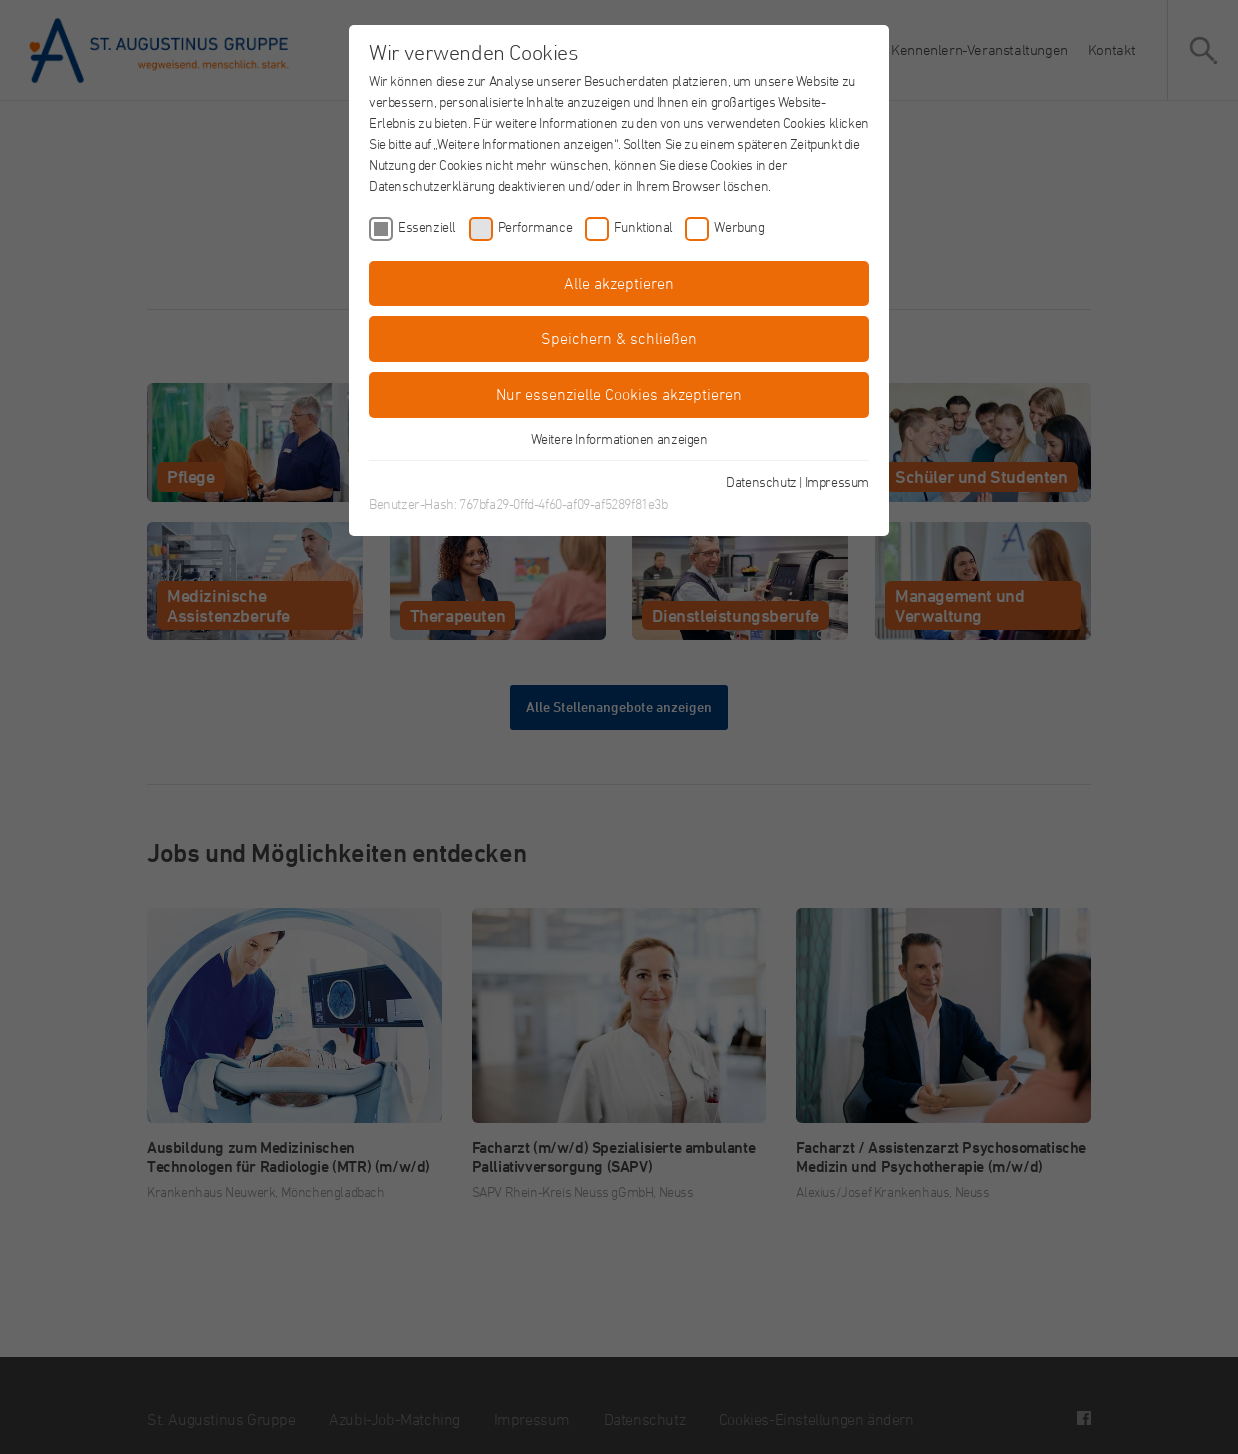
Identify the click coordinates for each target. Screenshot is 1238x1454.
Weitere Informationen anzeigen (619, 438)
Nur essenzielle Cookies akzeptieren (619, 394)
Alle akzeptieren (619, 283)
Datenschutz (761, 481)
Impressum (837, 481)
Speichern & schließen (619, 338)
